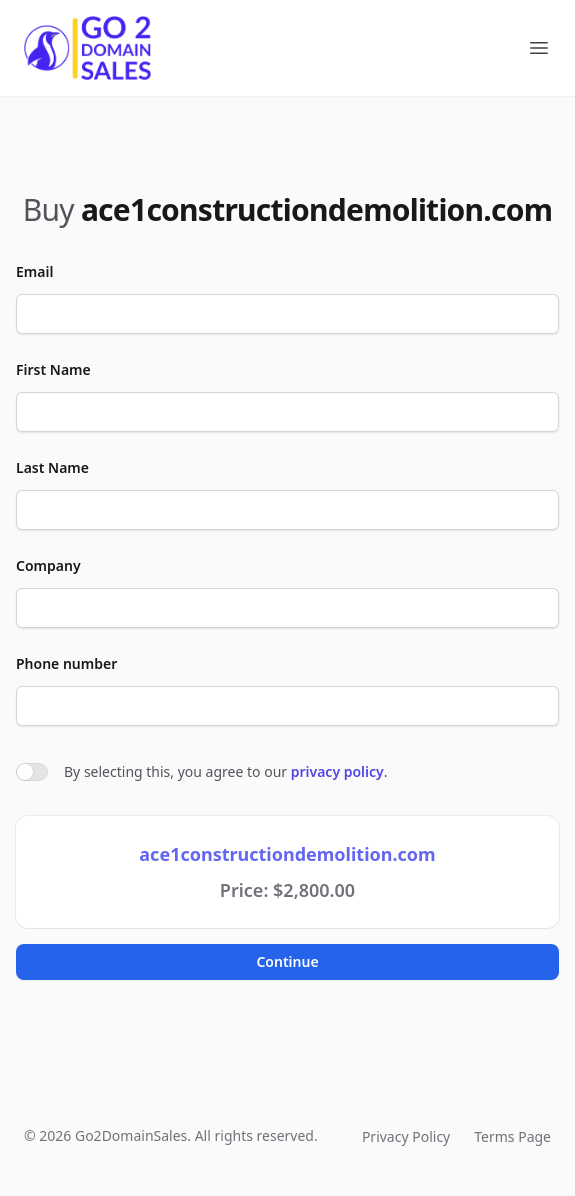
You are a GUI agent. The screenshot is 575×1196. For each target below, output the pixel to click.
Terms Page (512, 1136)
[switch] (32, 772)
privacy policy (337, 771)
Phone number (66, 663)
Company (48, 565)
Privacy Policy (406, 1136)
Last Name (52, 467)
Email (34, 271)
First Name (53, 369)
